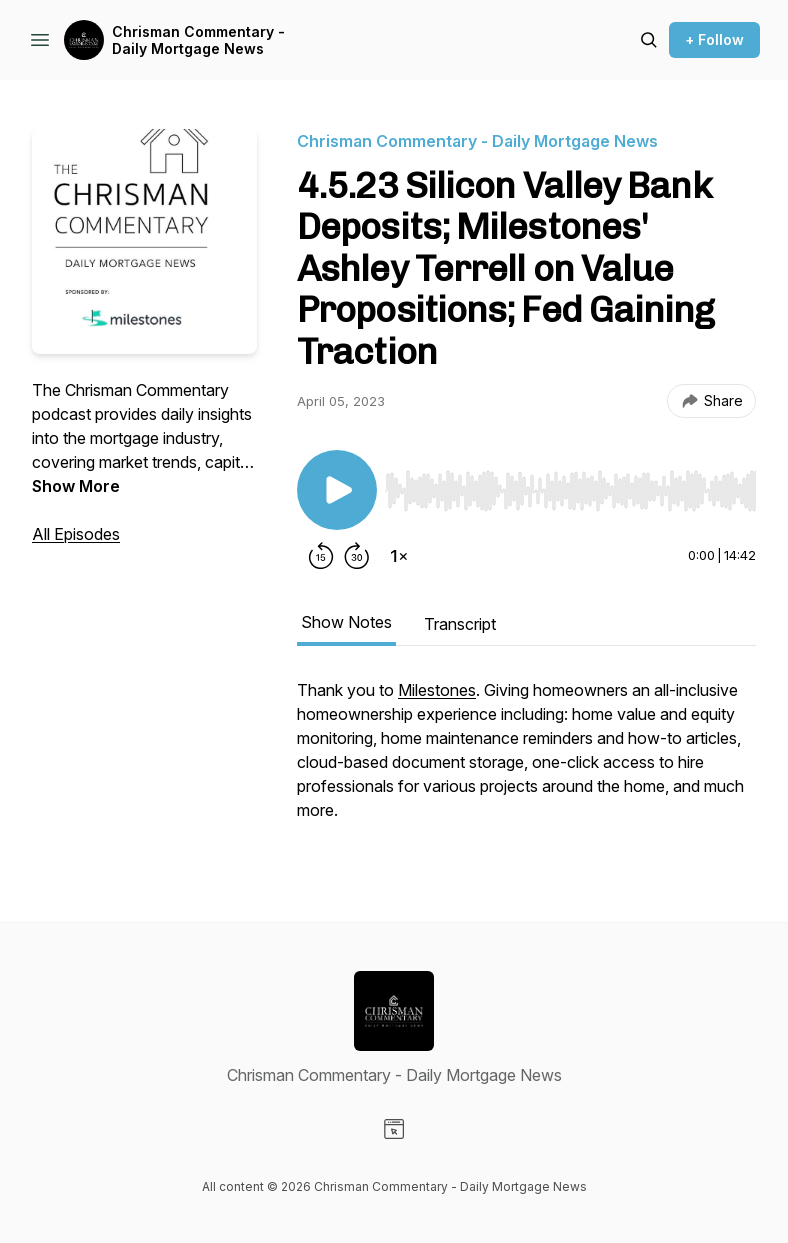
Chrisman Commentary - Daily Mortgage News (198, 40)
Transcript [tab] (460, 624)
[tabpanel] (526, 760)
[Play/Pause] (337, 490)
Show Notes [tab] (346, 622)
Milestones (437, 690)
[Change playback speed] (399, 556)
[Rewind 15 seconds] (321, 556)
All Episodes (76, 534)
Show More (76, 486)
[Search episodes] (649, 40)
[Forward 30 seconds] (357, 556)
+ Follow (714, 39)
